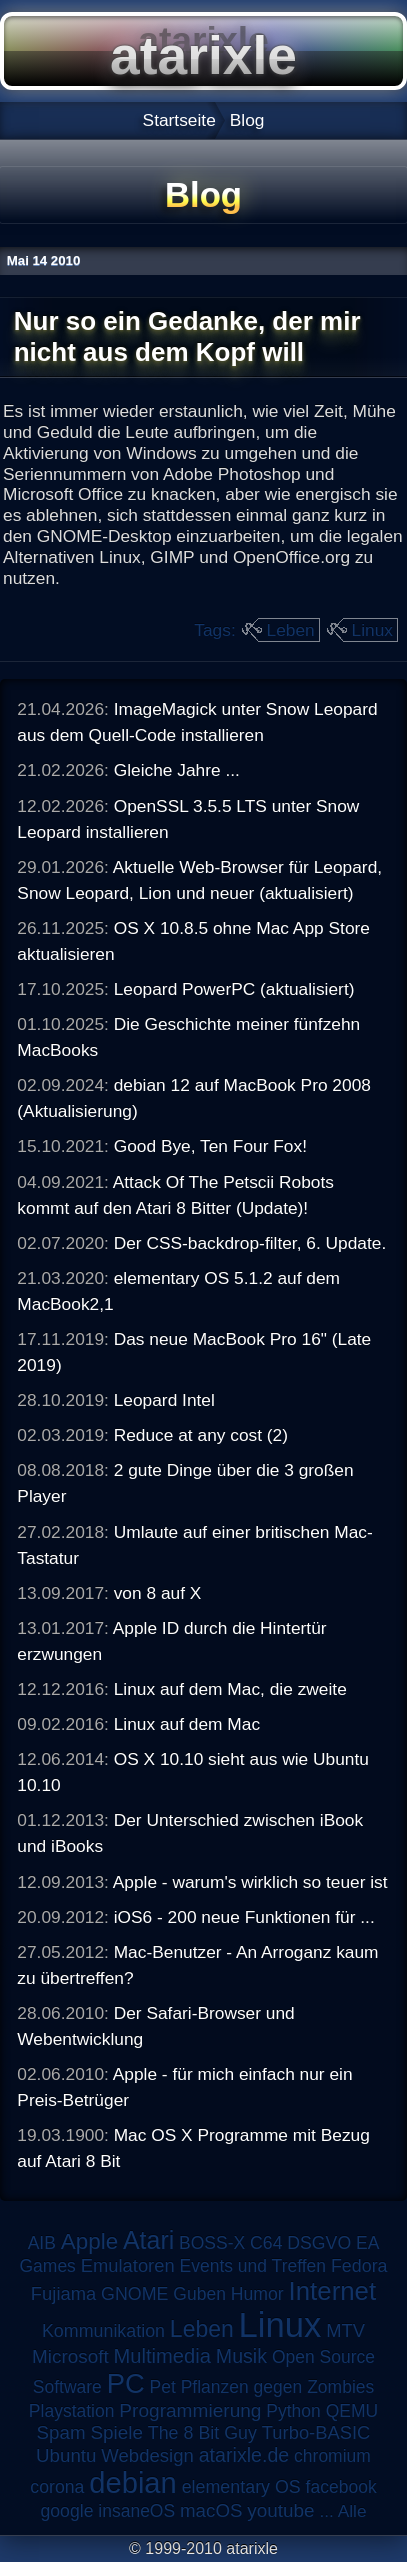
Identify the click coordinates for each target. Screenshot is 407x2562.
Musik (241, 2356)
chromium (332, 2456)
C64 (266, 2243)
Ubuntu (66, 2455)
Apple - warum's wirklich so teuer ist (250, 1882)
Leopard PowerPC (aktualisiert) (234, 989)
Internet (333, 2291)
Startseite (179, 120)
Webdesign (147, 2455)
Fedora (359, 2266)
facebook (341, 2487)
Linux (372, 630)
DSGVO (319, 2243)
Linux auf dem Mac (187, 1724)
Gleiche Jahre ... (177, 770)
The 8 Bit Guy (202, 2433)
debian (133, 2483)
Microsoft (70, 2356)
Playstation (72, 2411)
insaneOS (136, 2511)
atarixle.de (244, 2455)
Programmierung (190, 2410)
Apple (89, 2241)
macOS (211, 2510)
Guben (199, 2294)
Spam (61, 2432)
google (66, 2511)
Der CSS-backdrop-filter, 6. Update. (250, 1243)
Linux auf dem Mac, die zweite (230, 1689)
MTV (345, 2330)
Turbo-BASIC (316, 2432)
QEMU (352, 2411)
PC (126, 2383)
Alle (352, 2511)
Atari (148, 2240)
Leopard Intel (164, 1400)
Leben (291, 630)
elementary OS (241, 2487)
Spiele (116, 2432)
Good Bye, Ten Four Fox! (210, 1146)
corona (57, 2487)
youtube (280, 2510)
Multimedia (162, 2356)
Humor (257, 2294)
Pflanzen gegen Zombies (278, 2387)
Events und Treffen (253, 2266)
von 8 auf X (158, 1593)
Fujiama (63, 2293)
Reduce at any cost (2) (201, 1435)
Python (293, 2411)
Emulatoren (128, 2265)
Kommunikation (103, 2331)
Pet (163, 2387)
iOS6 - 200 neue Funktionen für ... (244, 1917)
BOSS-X (212, 2243)
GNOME (134, 2294)
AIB (42, 2243)
